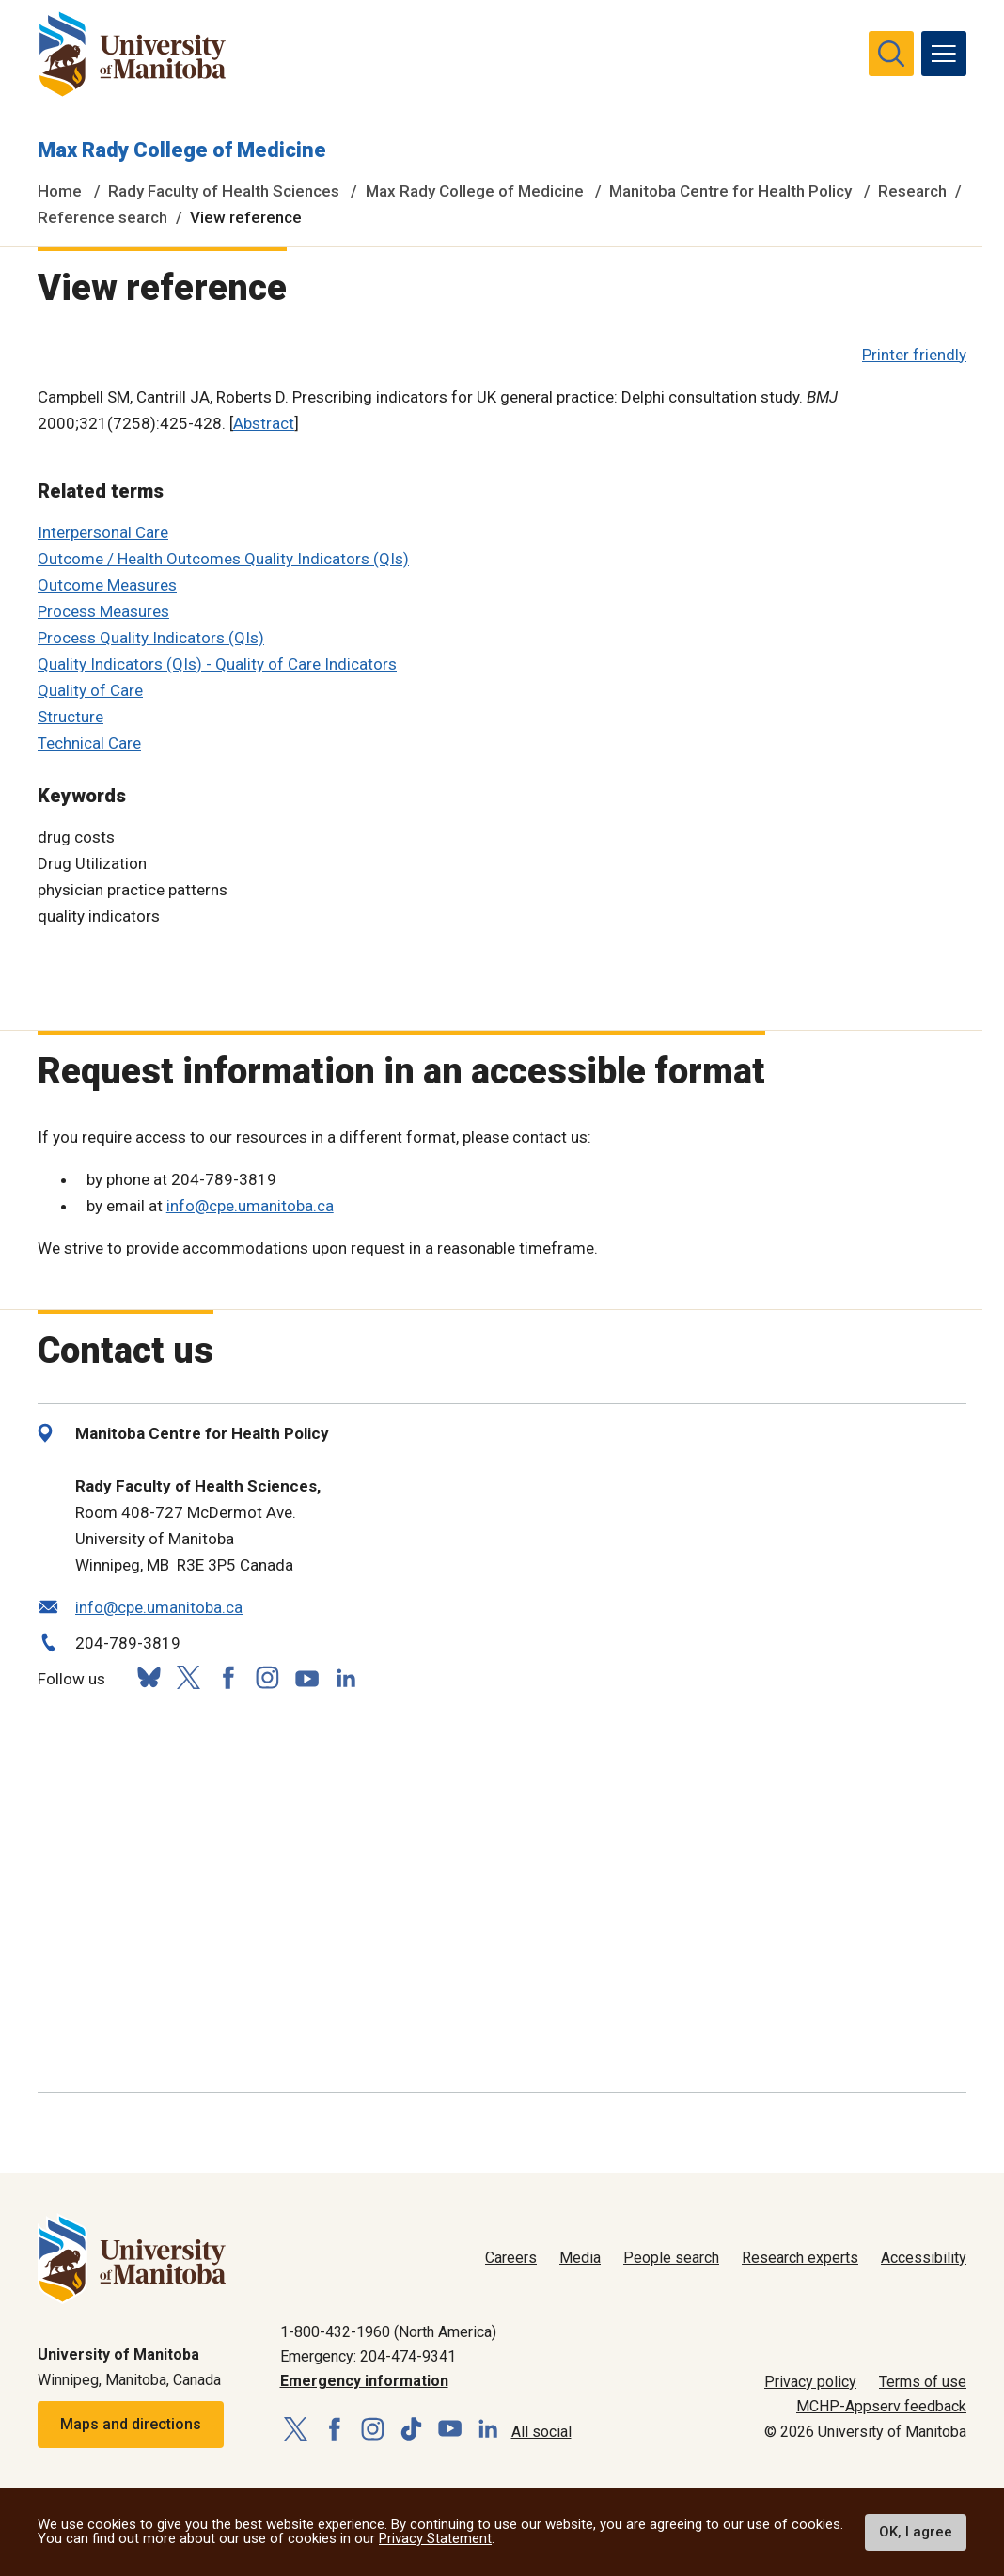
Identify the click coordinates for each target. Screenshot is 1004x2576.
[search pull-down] (891, 53)
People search (671, 2258)
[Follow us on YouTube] (306, 1675)
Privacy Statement (435, 2538)
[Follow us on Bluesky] (149, 1677)
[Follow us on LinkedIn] (346, 1675)
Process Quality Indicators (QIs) (151, 637)
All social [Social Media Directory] (541, 2432)
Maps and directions (130, 2424)
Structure (70, 716)
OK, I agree (915, 2531)
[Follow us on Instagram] (267, 1677)
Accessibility (923, 2258)
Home (60, 191)
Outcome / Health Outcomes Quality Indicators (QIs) (223, 558)
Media (580, 2258)
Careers (511, 2258)
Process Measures (103, 611)
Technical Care (89, 743)
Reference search (102, 217)
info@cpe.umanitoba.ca (250, 1205)
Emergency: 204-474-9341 (368, 2356)
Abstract (263, 423)
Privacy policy (810, 2382)
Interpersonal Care (103, 532)
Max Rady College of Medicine (182, 150)
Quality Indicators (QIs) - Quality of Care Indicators (217, 664)
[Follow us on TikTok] (411, 2429)
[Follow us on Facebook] (227, 1677)
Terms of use (922, 2382)
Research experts (800, 2258)
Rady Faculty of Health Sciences (223, 191)
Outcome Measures (107, 585)
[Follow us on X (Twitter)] (188, 1677)
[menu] (943, 53)
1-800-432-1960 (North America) (388, 2332)
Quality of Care (90, 690)
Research (912, 191)
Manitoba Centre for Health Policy (730, 191)
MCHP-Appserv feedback (881, 2406)
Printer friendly (914, 354)
